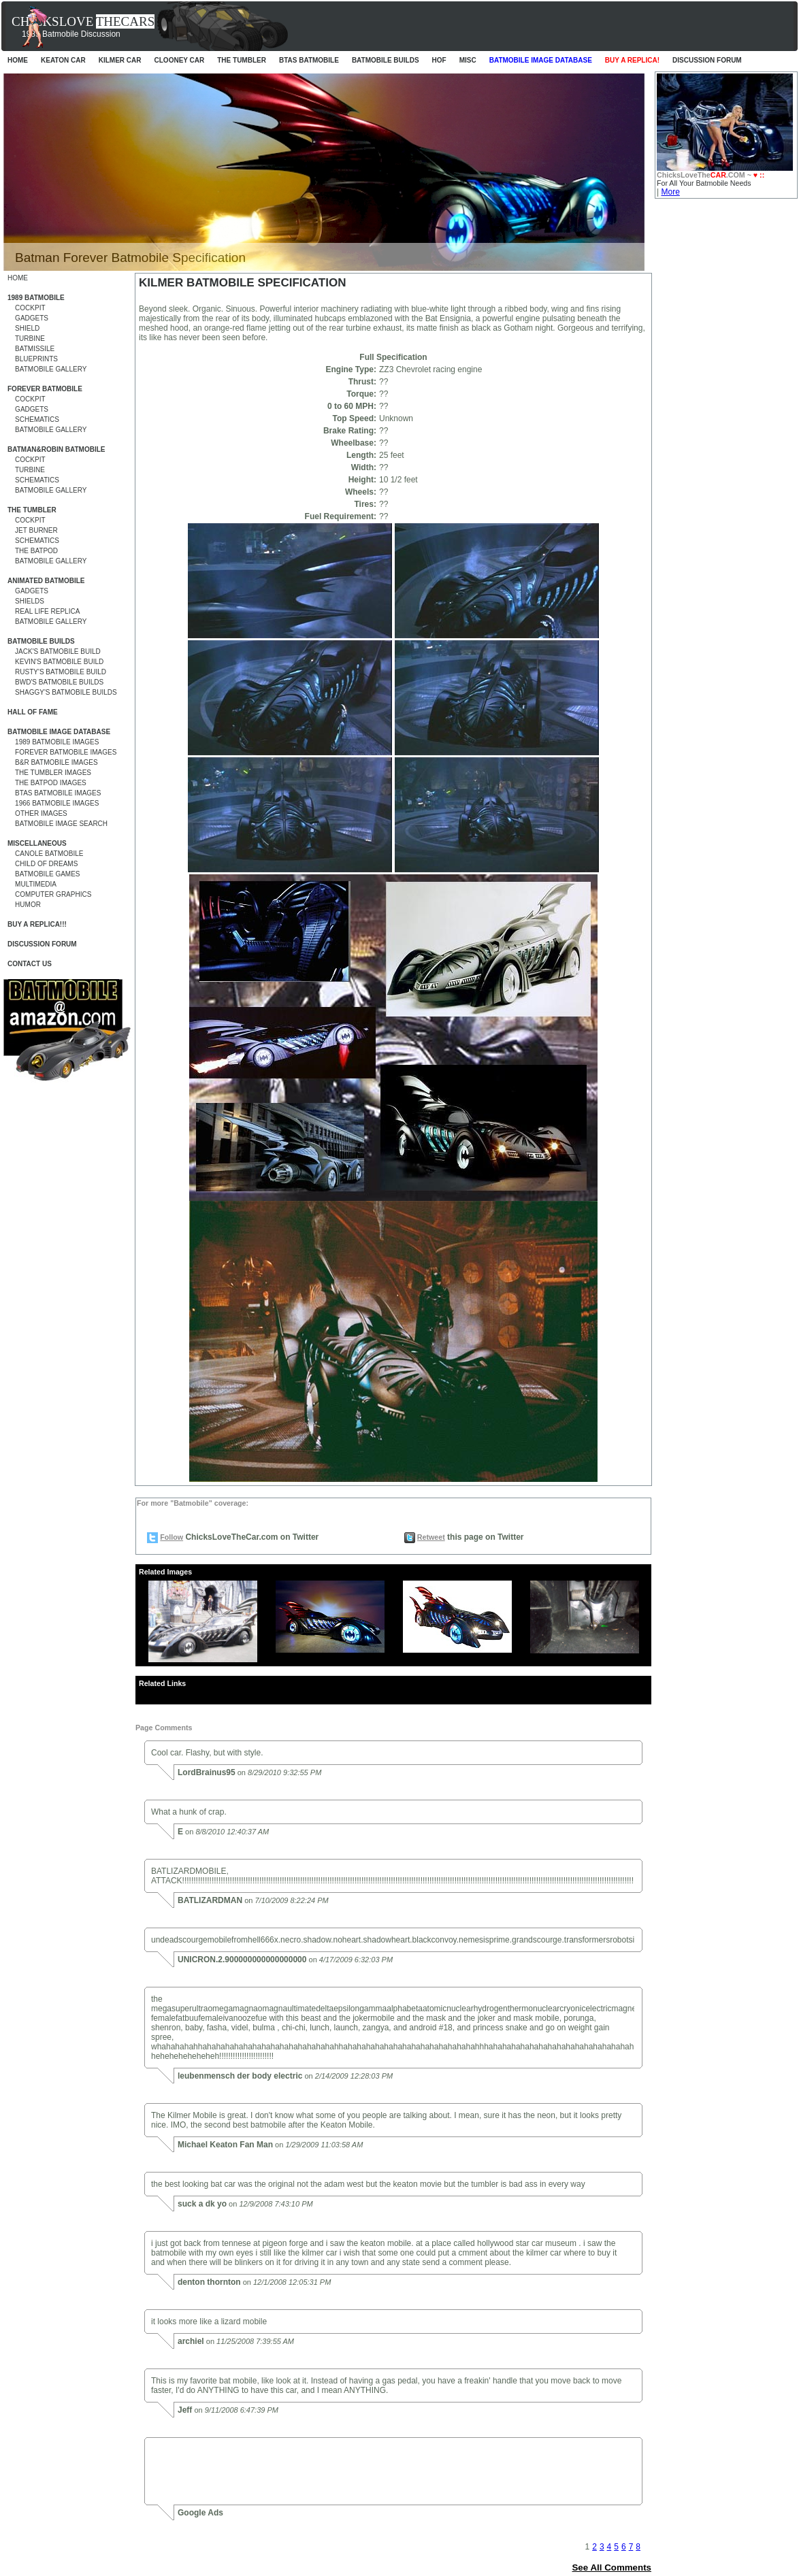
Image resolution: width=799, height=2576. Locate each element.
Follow (171, 1537)
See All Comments (611, 2567)
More (670, 192)
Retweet (431, 1537)
